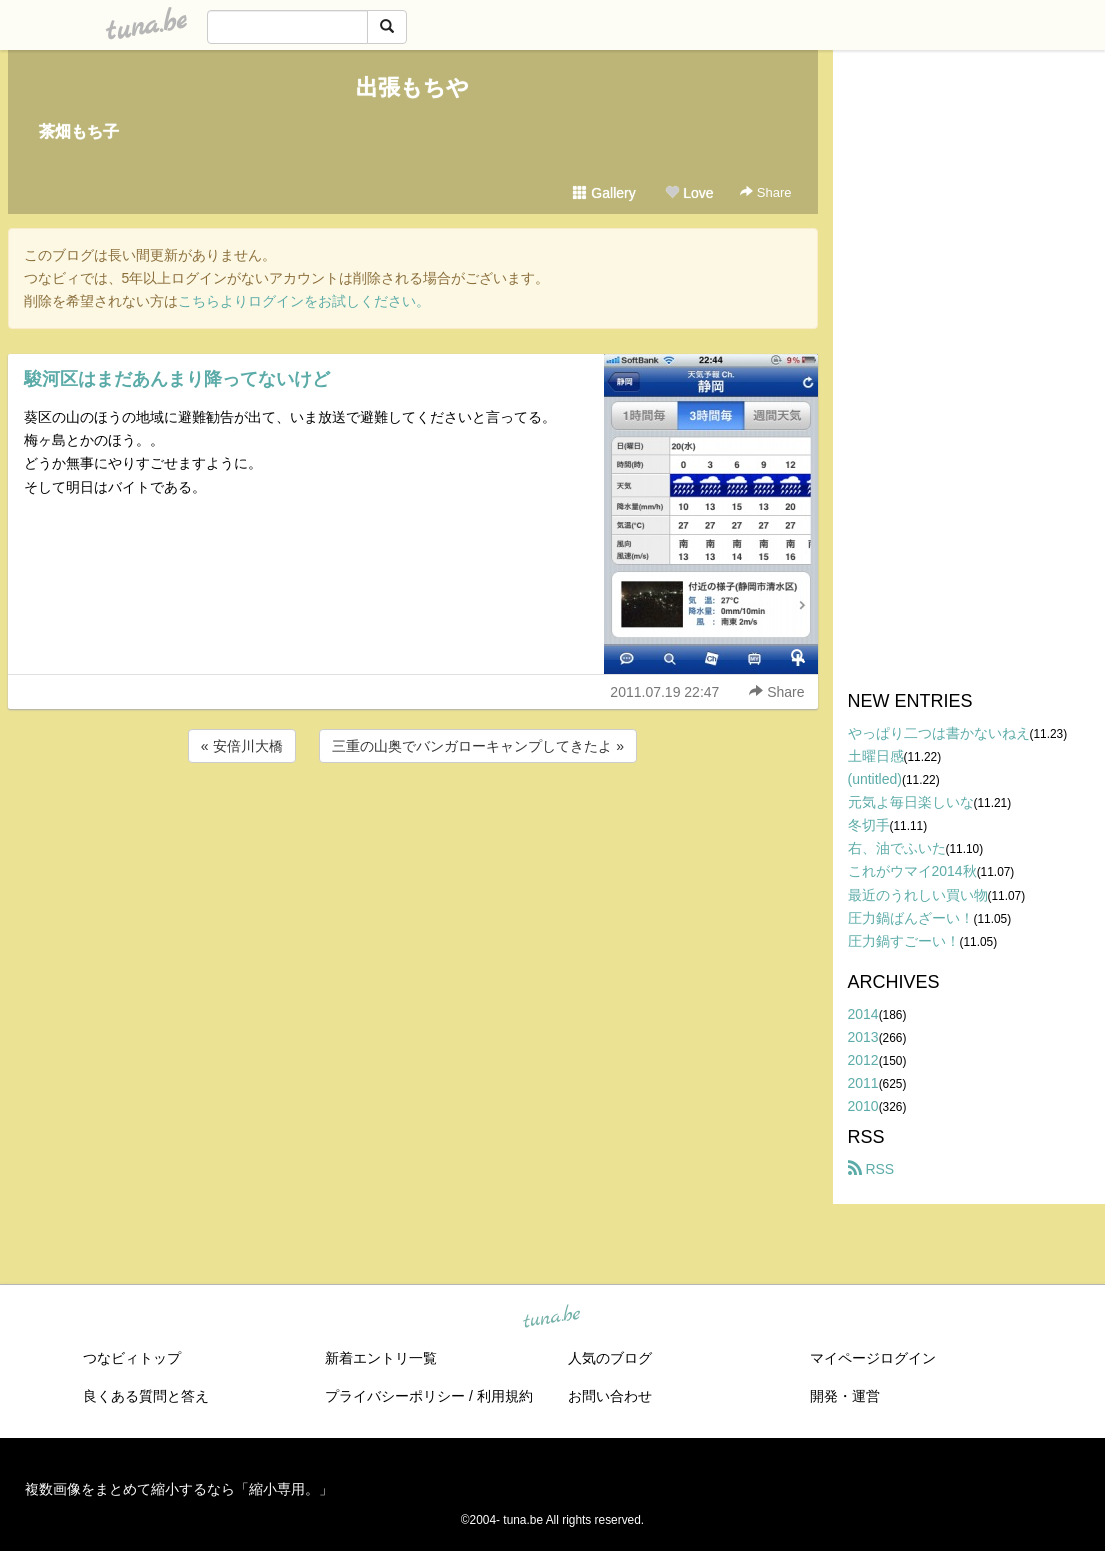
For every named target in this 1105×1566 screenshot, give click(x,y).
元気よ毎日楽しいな (911, 802)
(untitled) (875, 779)
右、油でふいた (897, 848)
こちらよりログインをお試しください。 (304, 301)
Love (689, 193)
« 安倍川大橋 (242, 746)
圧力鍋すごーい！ (904, 941)
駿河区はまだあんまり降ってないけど (177, 379)
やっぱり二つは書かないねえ (939, 733)
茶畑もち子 (79, 131)
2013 (863, 1037)
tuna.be (552, 1318)
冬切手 (869, 825)
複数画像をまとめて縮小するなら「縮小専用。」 (179, 1489)
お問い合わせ (610, 1396)
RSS (871, 1169)
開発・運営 (845, 1396)
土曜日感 (876, 756)
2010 (863, 1106)
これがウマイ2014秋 (912, 871)
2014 (863, 1014)
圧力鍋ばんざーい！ (911, 918)
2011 (863, 1083)
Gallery (604, 193)
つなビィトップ (132, 1358)
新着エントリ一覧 (381, 1358)
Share (765, 192)
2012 (863, 1060)
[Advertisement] (413, 821)
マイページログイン (873, 1358)
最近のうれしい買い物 (918, 895)
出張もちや (412, 87)
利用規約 (505, 1396)
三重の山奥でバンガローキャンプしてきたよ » (478, 746)
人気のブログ (610, 1358)
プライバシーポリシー (395, 1396)
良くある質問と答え (146, 1396)
